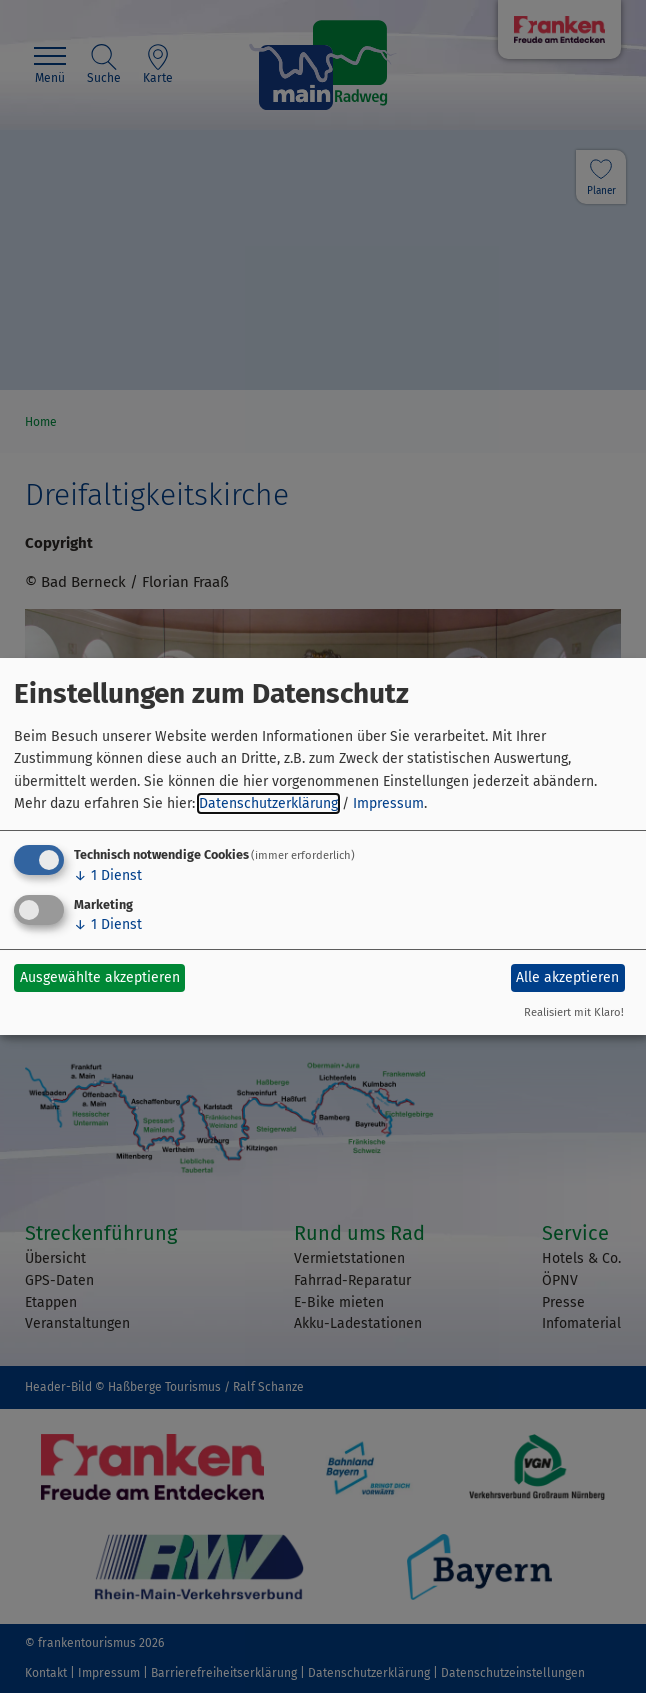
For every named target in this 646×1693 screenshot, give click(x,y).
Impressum (388, 803)
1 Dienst (108, 875)
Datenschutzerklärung (268, 803)
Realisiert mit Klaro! (574, 1012)
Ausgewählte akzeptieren (100, 977)
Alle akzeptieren (567, 977)
